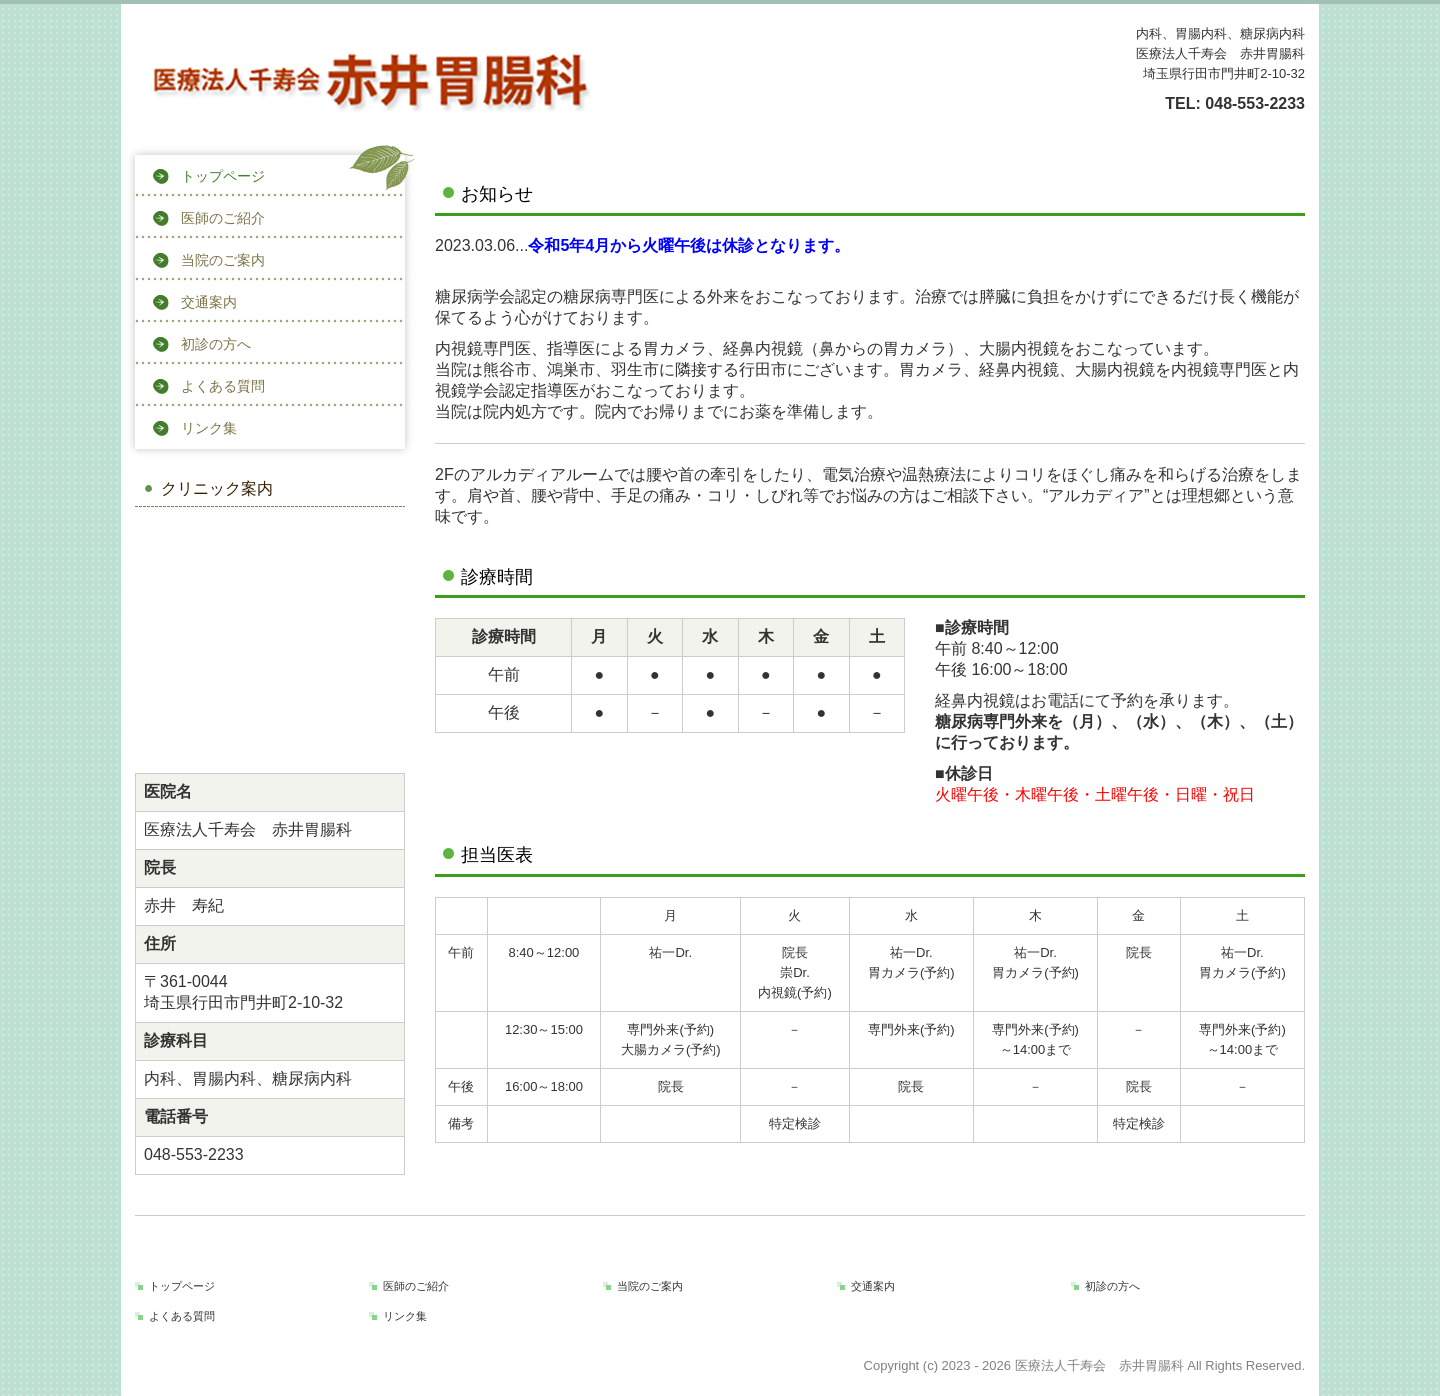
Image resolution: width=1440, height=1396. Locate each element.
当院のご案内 (223, 260)
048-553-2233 (1255, 103)
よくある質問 (223, 386)
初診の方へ (216, 344)
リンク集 (209, 428)
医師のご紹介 (223, 218)
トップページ (223, 176)
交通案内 (209, 302)
